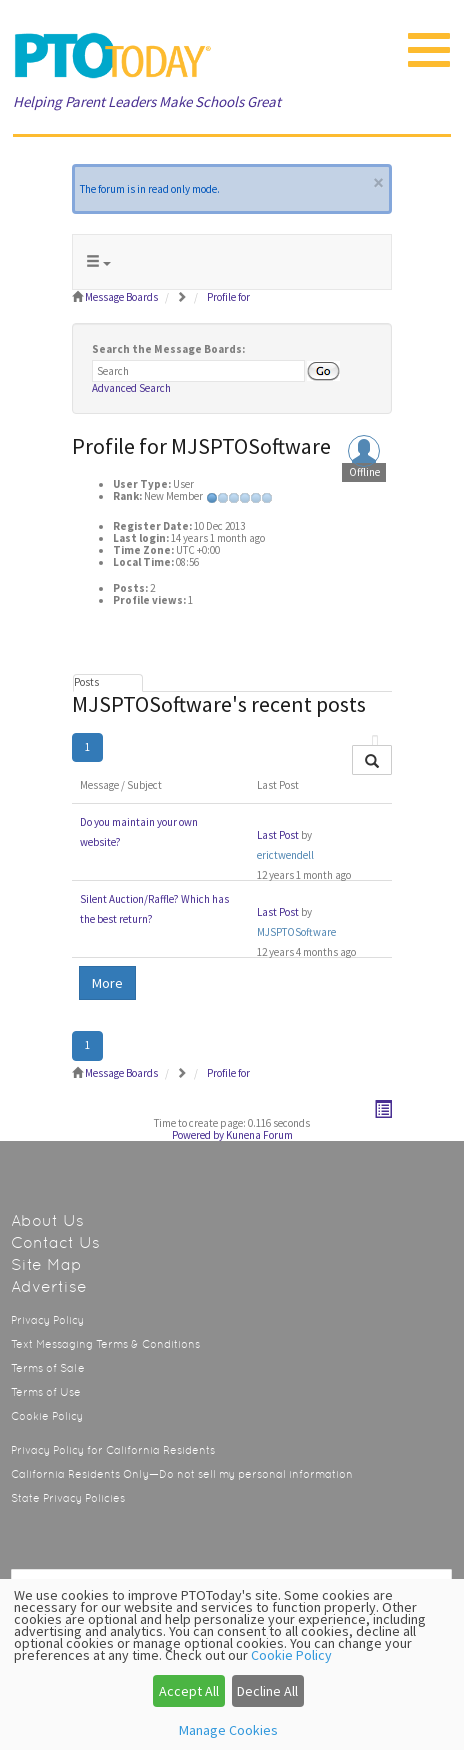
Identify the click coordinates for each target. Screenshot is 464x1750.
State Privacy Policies (68, 1498)
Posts (86, 682)
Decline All (267, 1691)
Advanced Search (131, 388)
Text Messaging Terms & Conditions (105, 1344)
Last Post (278, 835)
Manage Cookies (228, 1730)
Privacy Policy (47, 1320)
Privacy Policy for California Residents (113, 1450)
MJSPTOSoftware (296, 932)
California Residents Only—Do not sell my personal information (182, 1474)
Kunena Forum (259, 1135)
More (107, 983)
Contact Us (55, 1242)
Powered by (198, 1135)
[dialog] (232, 1664)
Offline (364, 472)
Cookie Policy (47, 1416)
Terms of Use (46, 1392)
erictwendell (285, 855)
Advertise (49, 1286)
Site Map (46, 1264)
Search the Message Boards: (168, 349)
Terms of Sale (48, 1368)
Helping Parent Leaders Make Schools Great (147, 101)
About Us (47, 1220)
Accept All (189, 1691)
